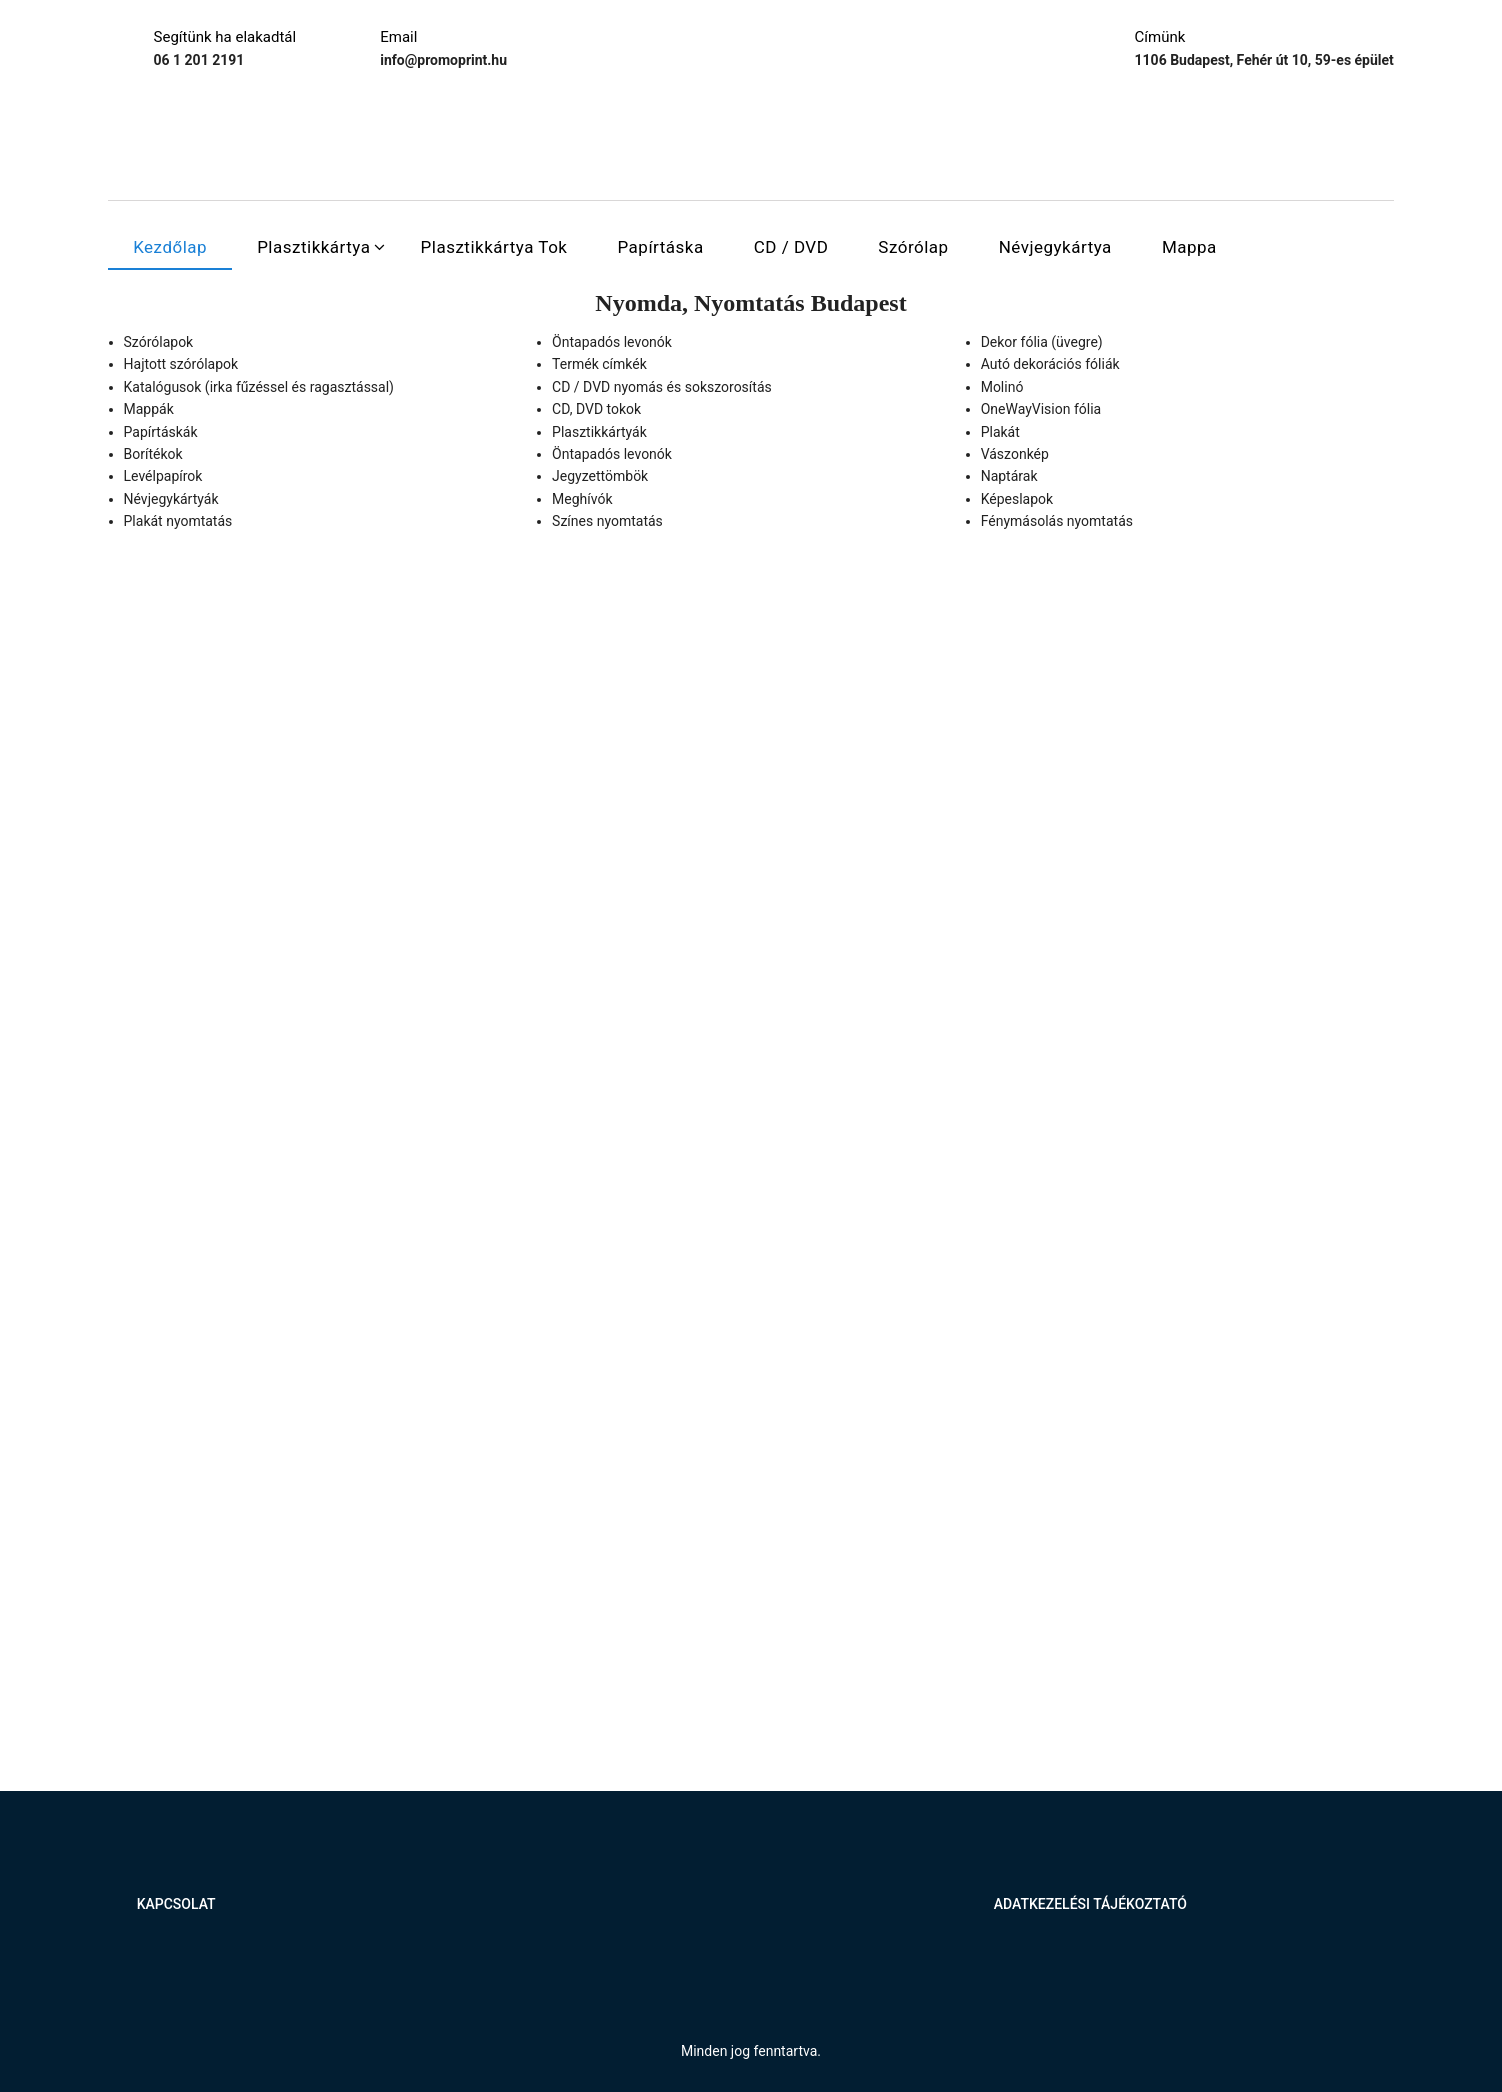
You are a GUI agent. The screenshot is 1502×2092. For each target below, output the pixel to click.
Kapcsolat (176, 1904)
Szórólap (913, 247)
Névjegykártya (1055, 247)
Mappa (1189, 247)
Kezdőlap (170, 247)
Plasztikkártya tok (494, 247)
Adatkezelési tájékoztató (1090, 1904)
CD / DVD (791, 247)
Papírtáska (660, 247)
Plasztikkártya (313, 247)
